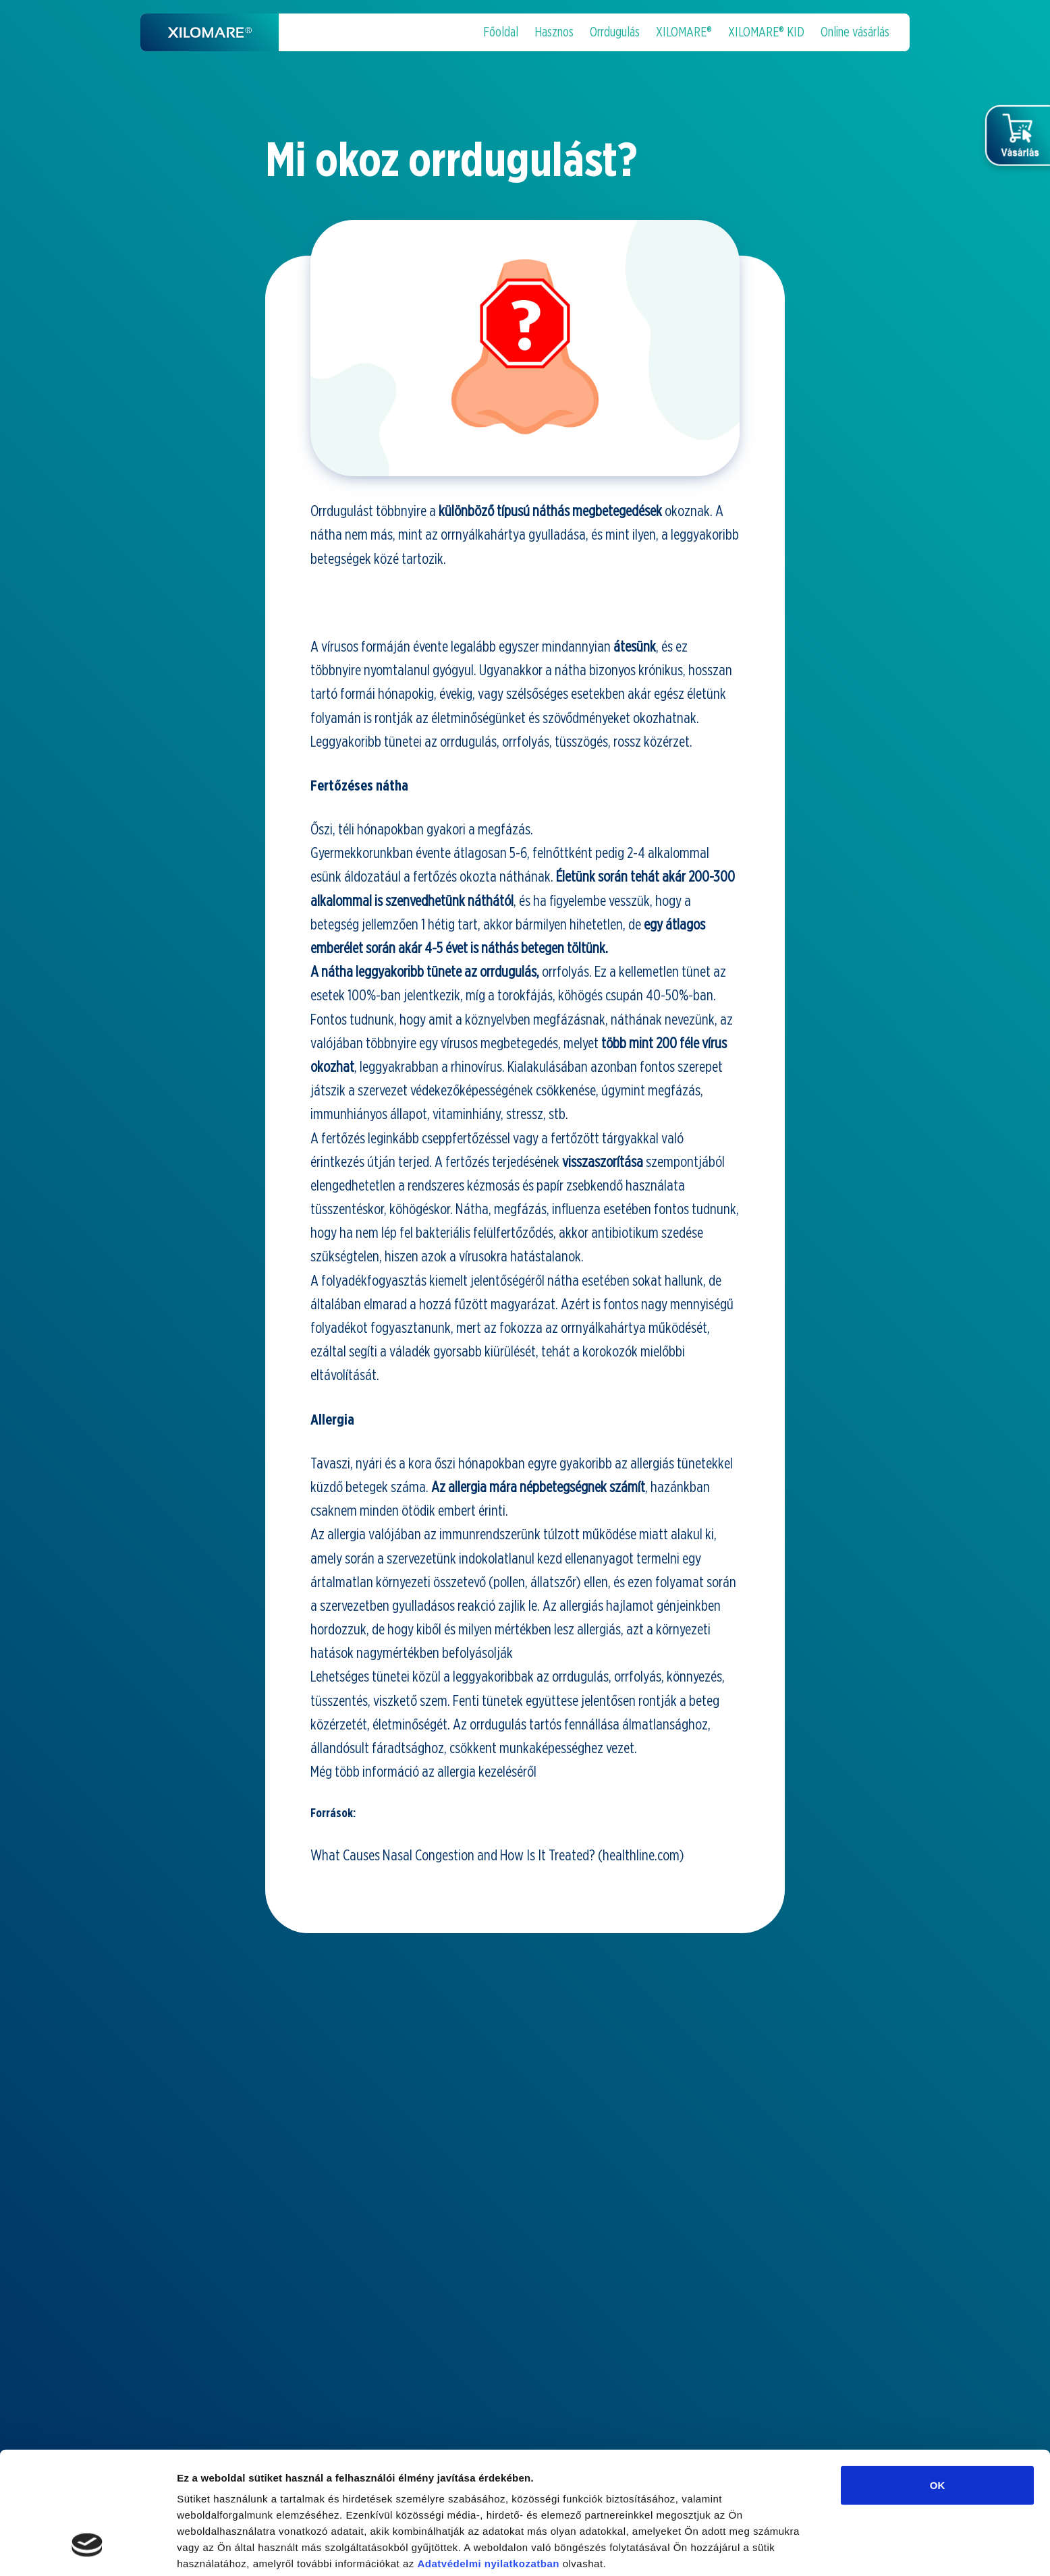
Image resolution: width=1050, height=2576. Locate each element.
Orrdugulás (615, 32)
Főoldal (500, 32)
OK (937, 2380)
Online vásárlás (855, 32)
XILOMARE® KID (766, 32)
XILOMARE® (684, 32)
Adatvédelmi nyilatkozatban (488, 2459)
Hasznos (554, 32)
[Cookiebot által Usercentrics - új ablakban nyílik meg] (87, 2550)
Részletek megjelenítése (236, 2549)
